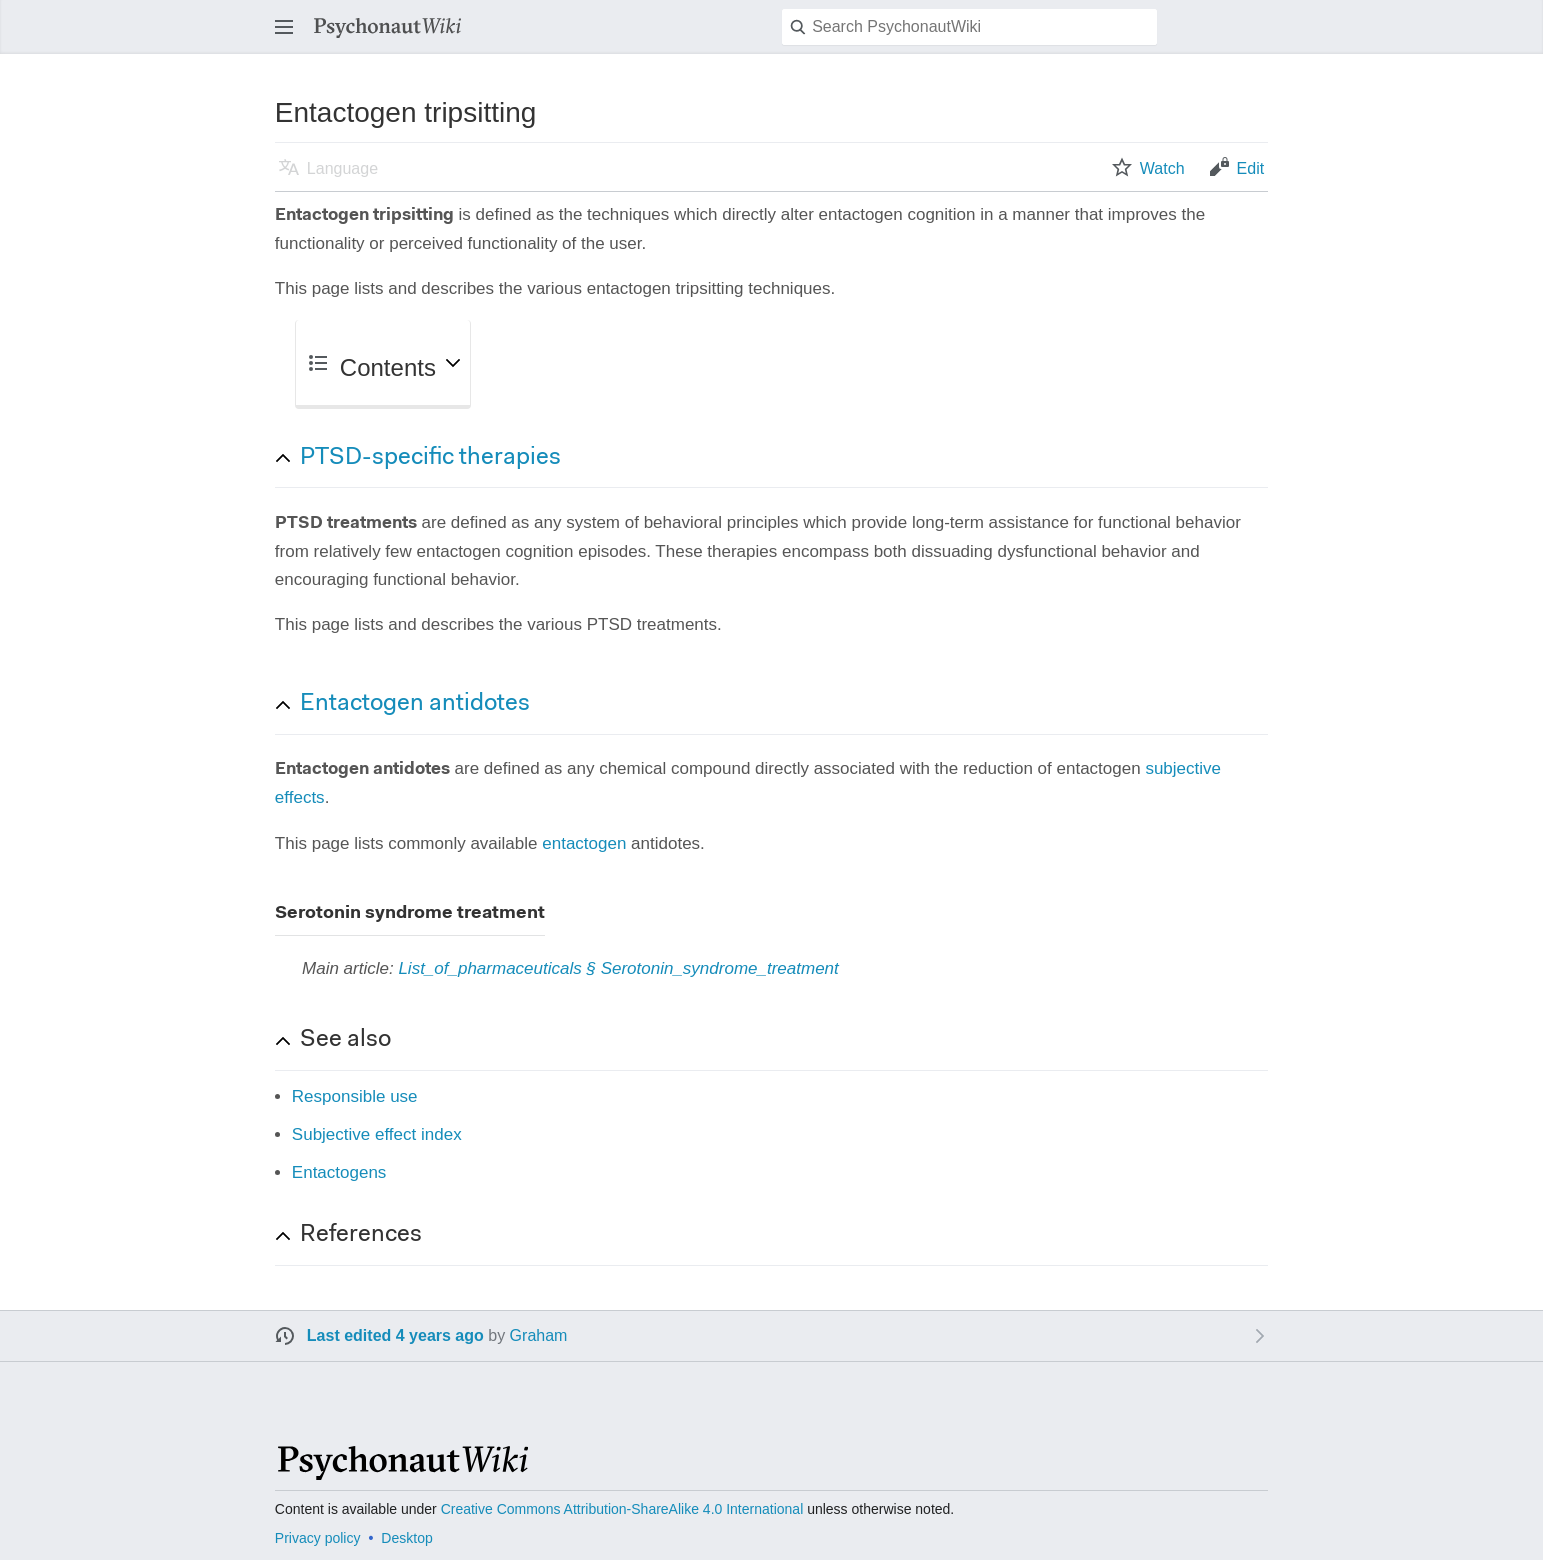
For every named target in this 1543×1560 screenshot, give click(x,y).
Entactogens (339, 1172)
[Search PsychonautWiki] (969, 27)
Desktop (406, 1538)
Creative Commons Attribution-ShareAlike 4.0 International (622, 1509)
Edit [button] (1251, 168)
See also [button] (345, 1040)
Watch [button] (1162, 168)
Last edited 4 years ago (395, 1335)
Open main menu (290, 36)
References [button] (361, 1235)
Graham (539, 1335)
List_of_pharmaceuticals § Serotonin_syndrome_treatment (618, 968)
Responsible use (355, 1096)
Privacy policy (318, 1538)
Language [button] (342, 168)
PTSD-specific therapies (430, 458)
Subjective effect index (377, 1134)
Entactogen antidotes (415, 704)
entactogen (584, 843)
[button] (784, 458)
